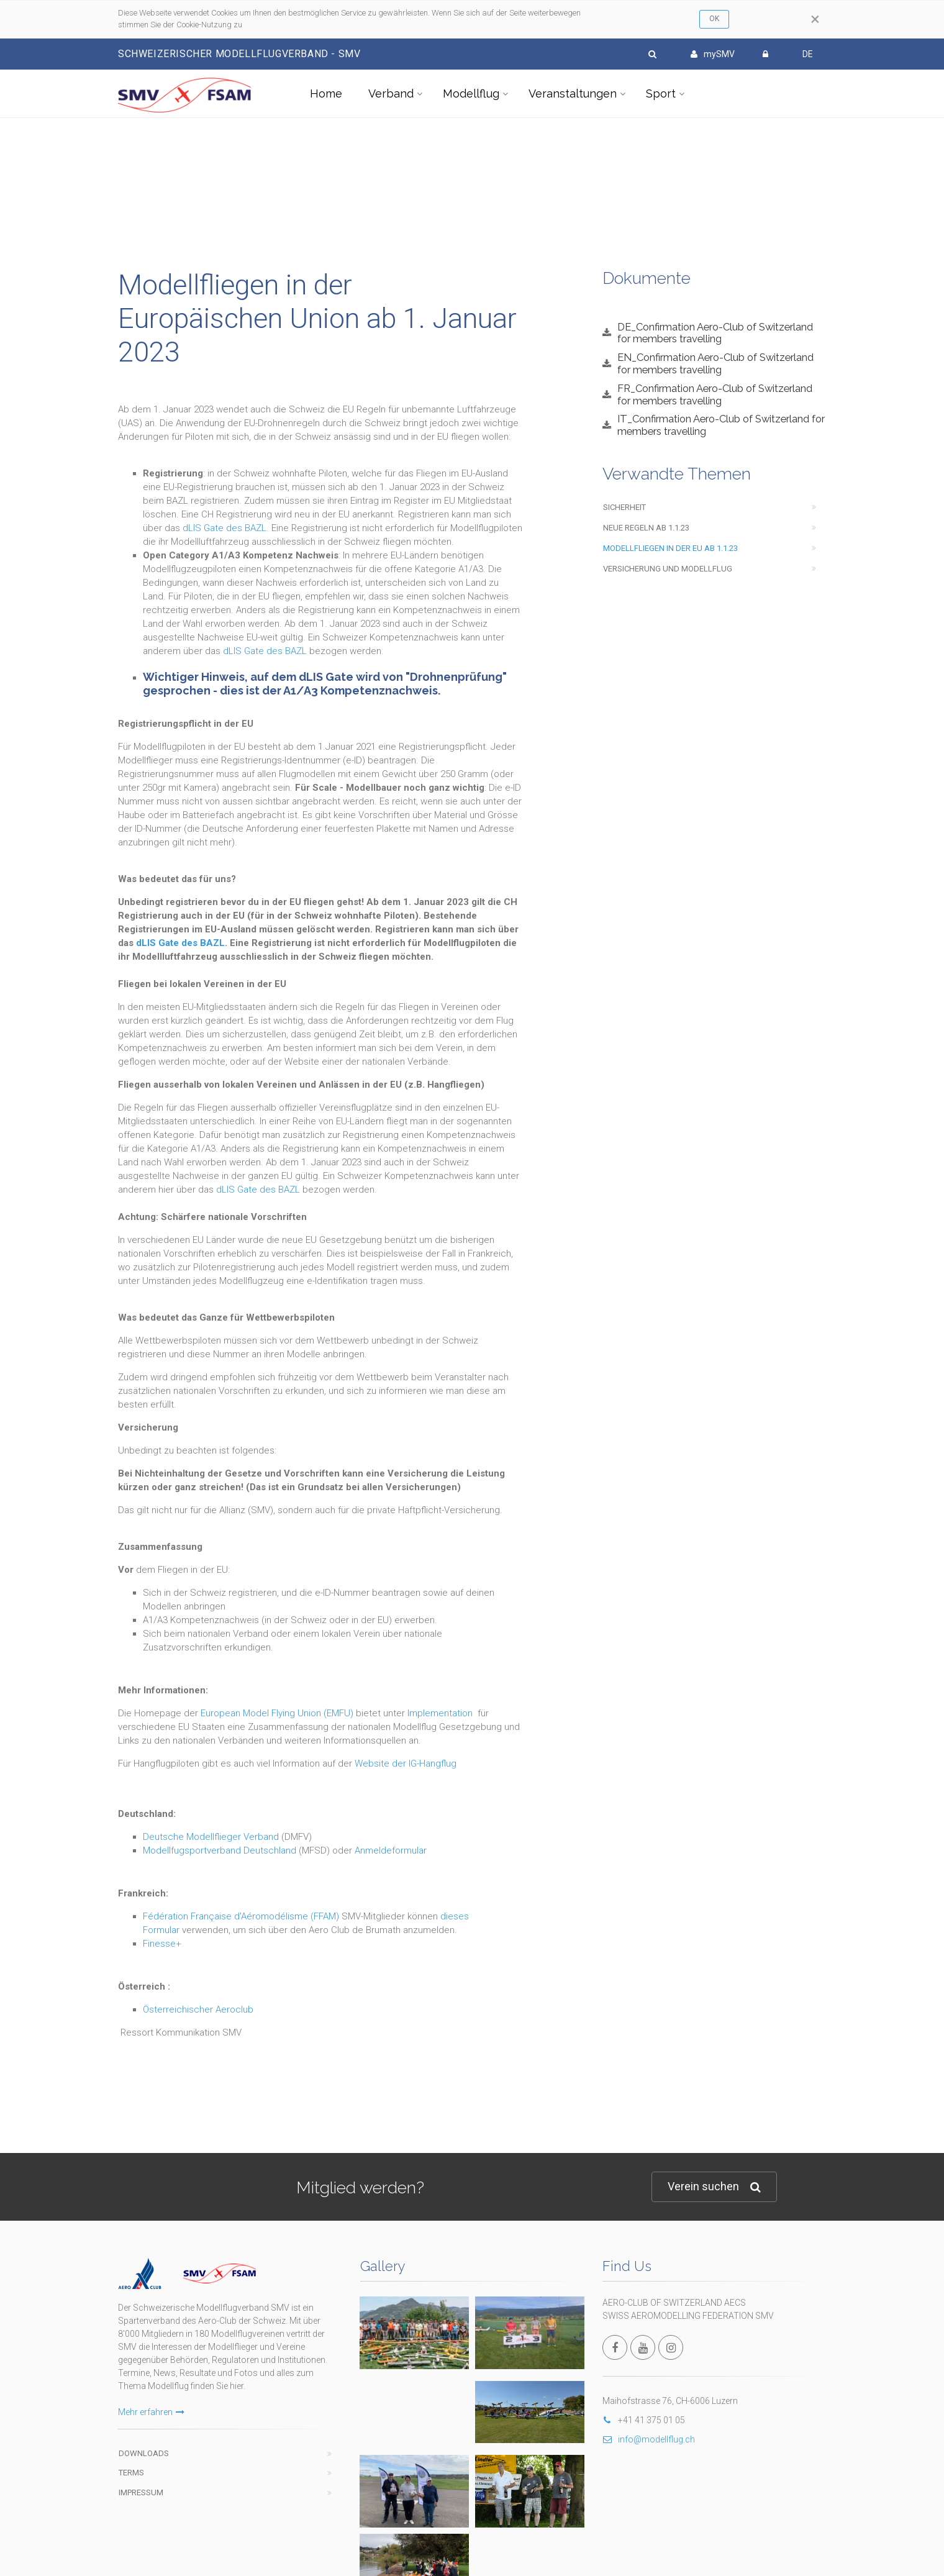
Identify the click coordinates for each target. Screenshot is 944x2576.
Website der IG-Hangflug (405, 1763)
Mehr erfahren (151, 2412)
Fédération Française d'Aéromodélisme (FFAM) (241, 1916)
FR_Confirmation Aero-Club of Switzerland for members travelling (714, 394)
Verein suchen (714, 2186)
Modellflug (471, 93)
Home (326, 93)
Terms (131, 2472)
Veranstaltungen (573, 93)
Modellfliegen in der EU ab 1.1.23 (670, 548)
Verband (391, 93)
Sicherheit (624, 507)
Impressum (141, 2492)
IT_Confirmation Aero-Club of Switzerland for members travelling (721, 424)
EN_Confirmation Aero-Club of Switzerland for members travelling (715, 363)
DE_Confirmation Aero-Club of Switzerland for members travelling (715, 333)
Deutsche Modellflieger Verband (211, 1836)
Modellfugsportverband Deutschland (219, 1850)
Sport (661, 93)
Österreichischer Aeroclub (198, 2009)
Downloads (144, 2453)
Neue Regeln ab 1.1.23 (646, 527)
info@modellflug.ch (648, 2439)
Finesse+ (162, 1943)
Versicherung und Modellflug (667, 568)
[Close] (815, 19)
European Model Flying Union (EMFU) (277, 1713)
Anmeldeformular (391, 1850)
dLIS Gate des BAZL (224, 528)
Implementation (440, 1713)
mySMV (713, 54)
